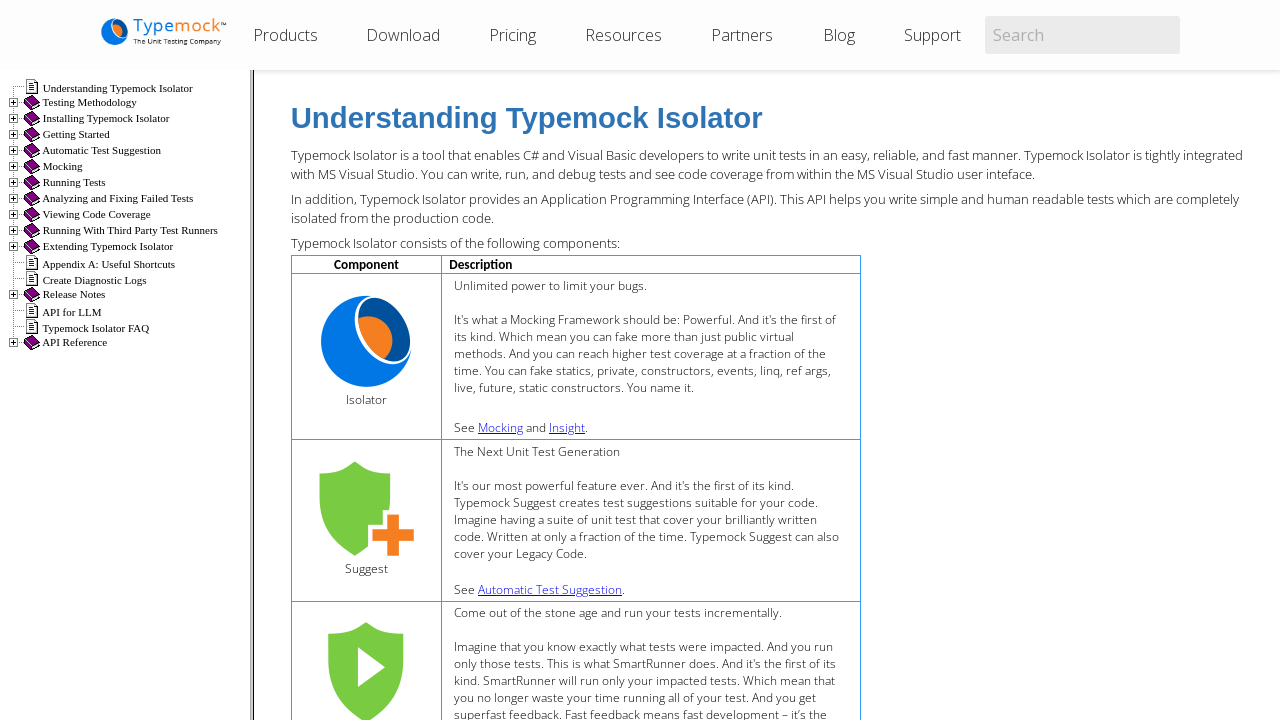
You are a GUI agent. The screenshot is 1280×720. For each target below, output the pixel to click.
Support (932, 35)
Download (403, 35)
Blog (839, 35)
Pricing (512, 35)
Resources (623, 35)
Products (285, 35)
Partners (742, 35)
